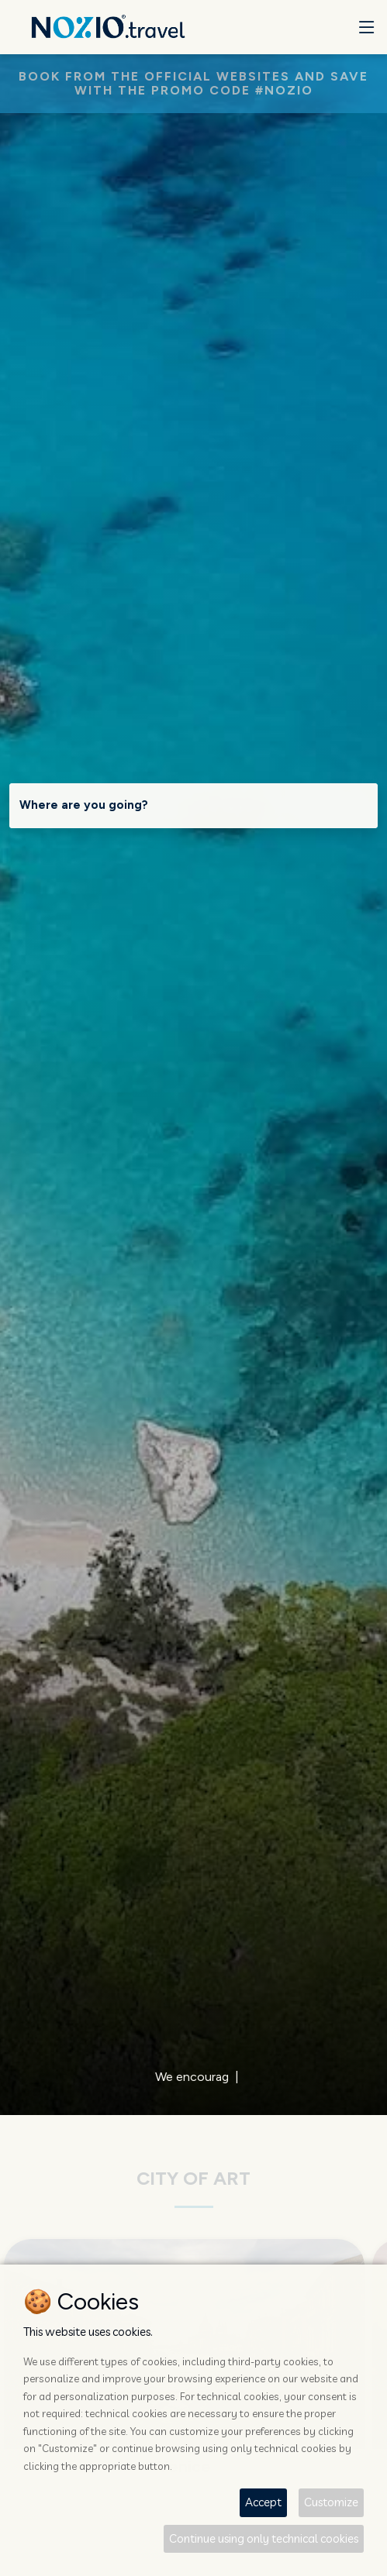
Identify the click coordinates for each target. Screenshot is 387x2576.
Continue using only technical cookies (263, 2538)
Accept (263, 2502)
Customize (331, 2502)
